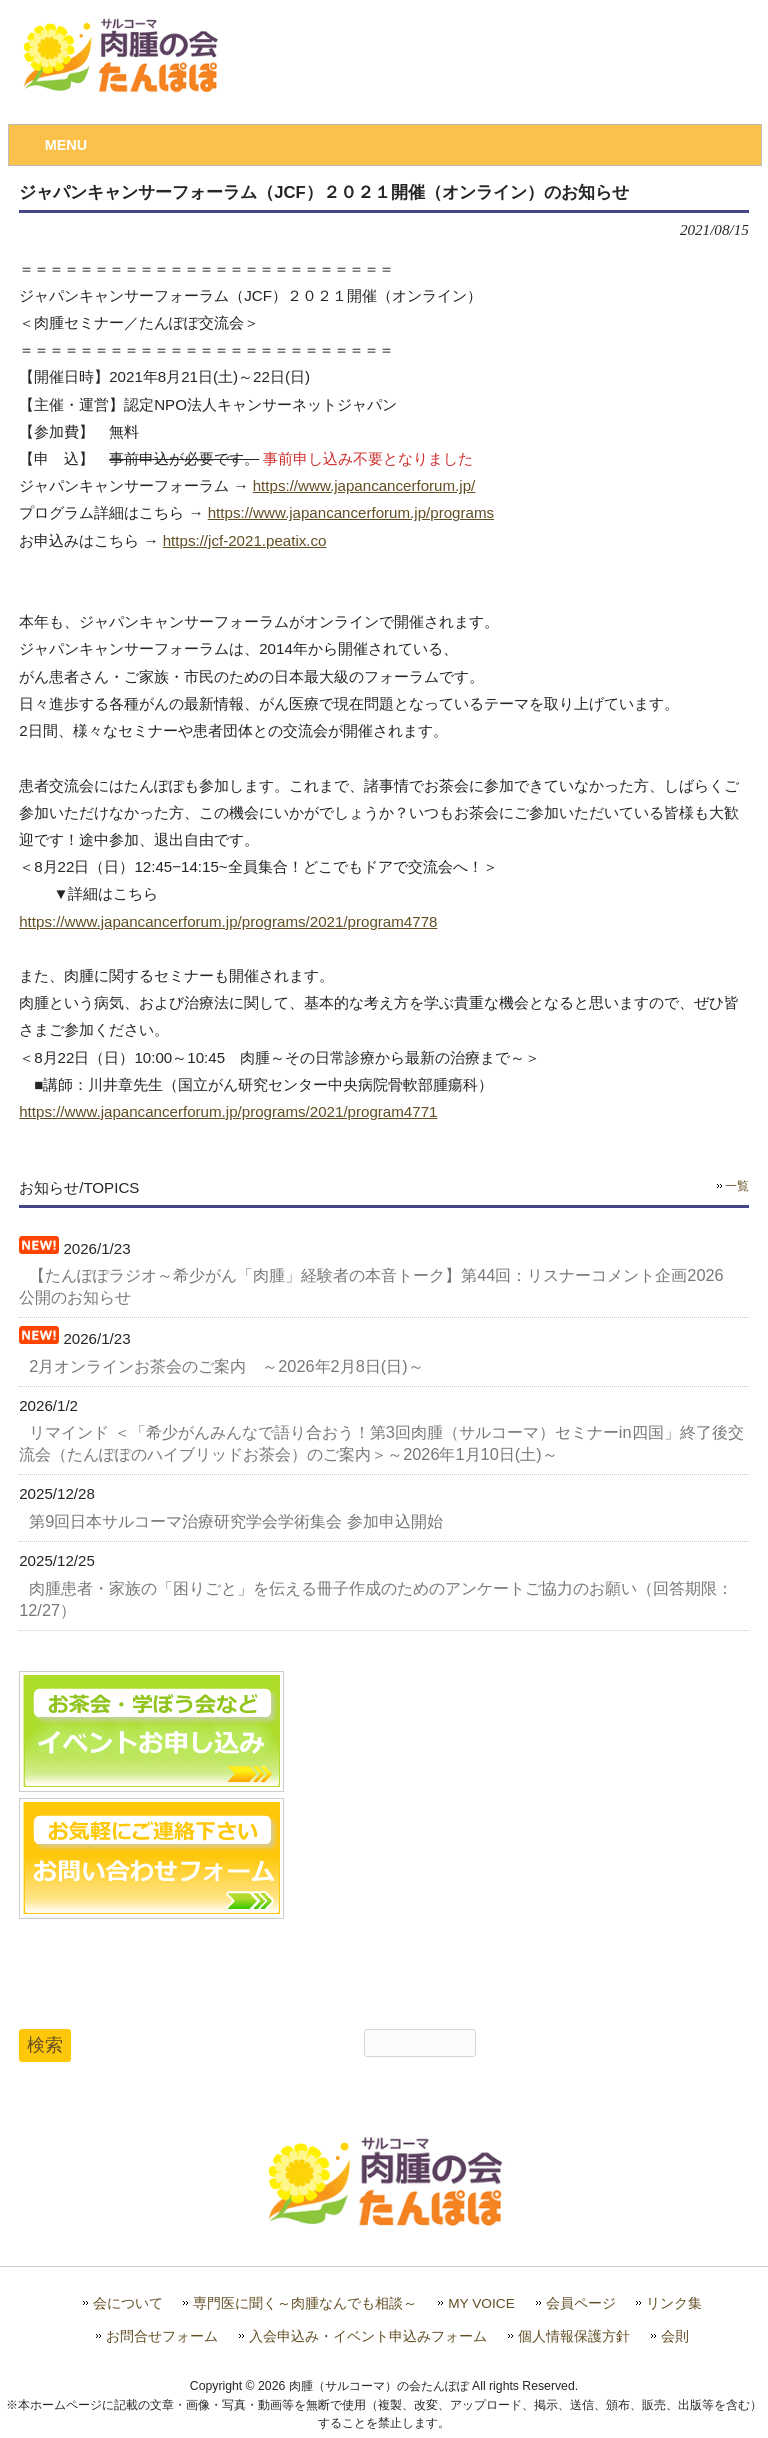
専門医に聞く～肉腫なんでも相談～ (305, 2303)
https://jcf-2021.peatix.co (245, 540)
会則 (675, 2336)
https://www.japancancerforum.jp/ (364, 485)
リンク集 (674, 2303)
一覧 (737, 1186)
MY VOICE (481, 2303)
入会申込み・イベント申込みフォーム (368, 2336)
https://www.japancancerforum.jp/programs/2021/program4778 (228, 921)
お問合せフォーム (162, 2336)
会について (128, 2303)
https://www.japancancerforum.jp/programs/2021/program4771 (228, 1111)
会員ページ (581, 2303)
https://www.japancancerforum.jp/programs (351, 512)
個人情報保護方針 (574, 2336)
